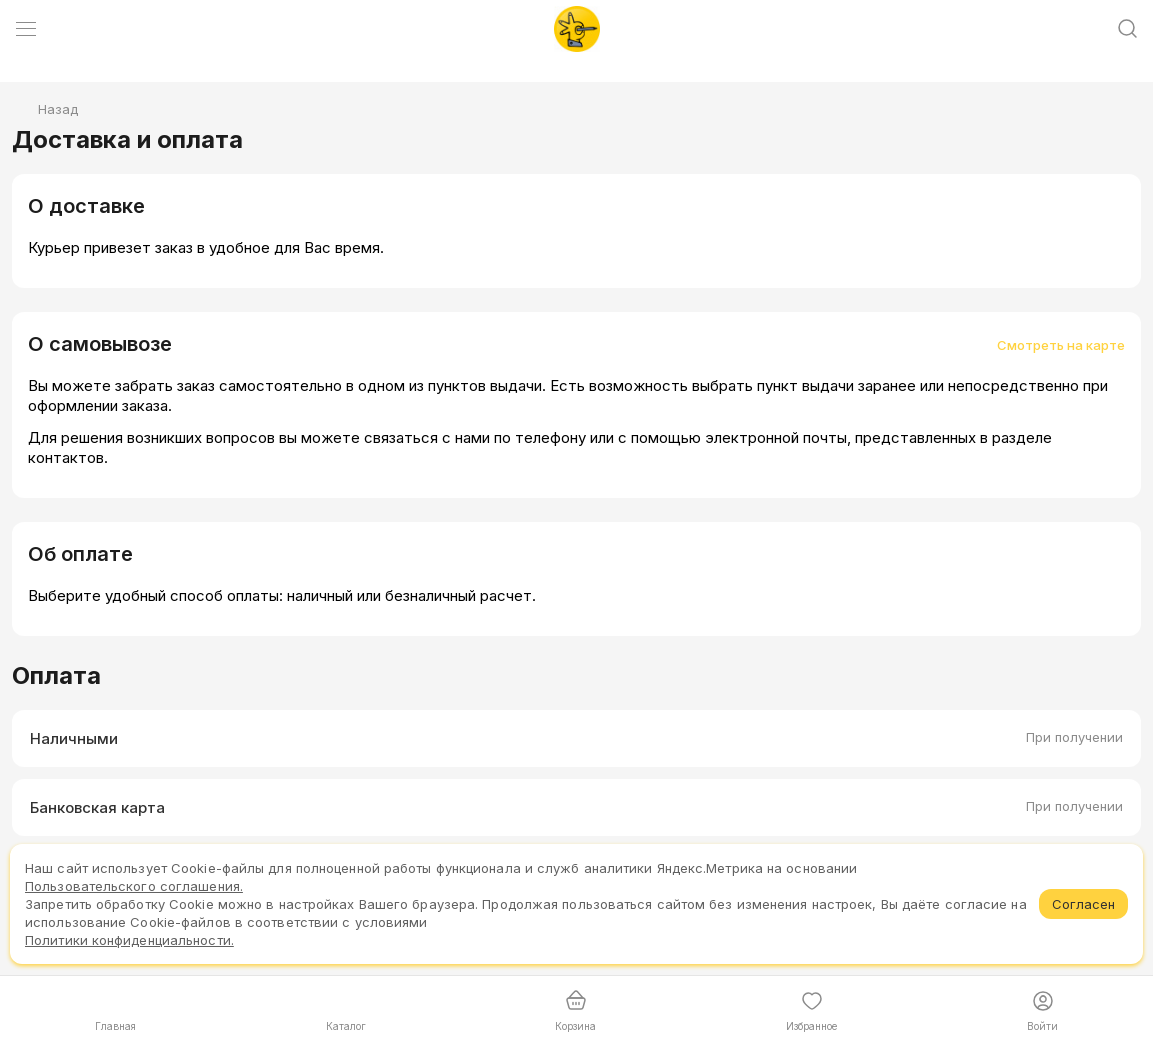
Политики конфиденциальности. (129, 940)
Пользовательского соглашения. (134, 886)
